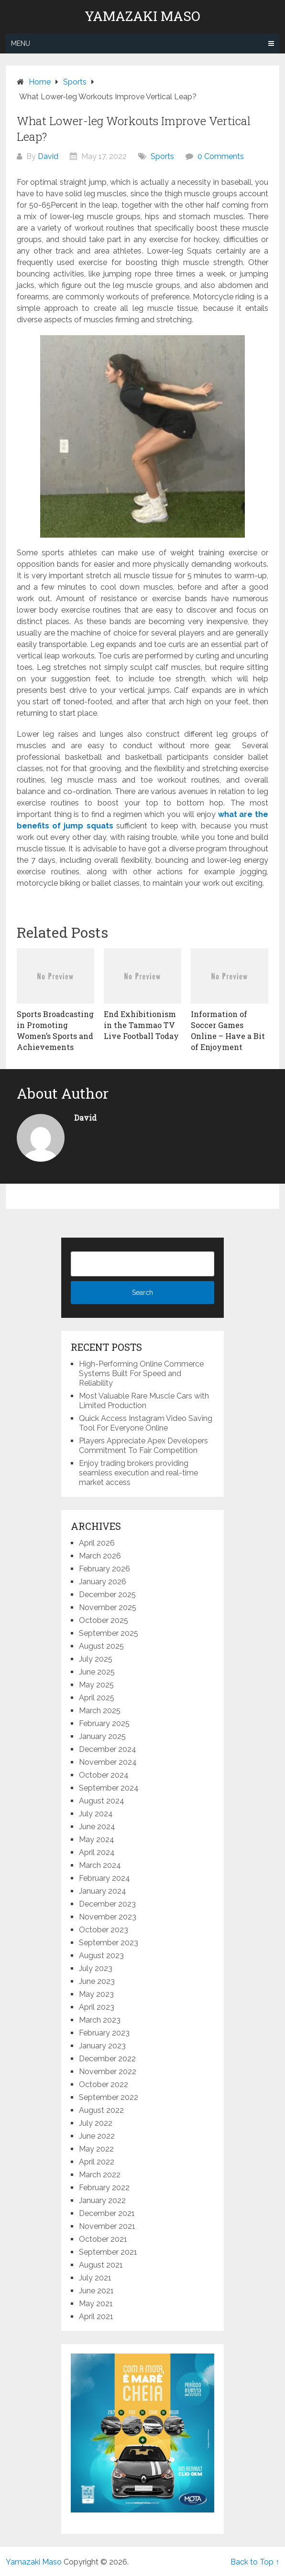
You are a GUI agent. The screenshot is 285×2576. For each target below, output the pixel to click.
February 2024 (104, 1878)
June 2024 (97, 1826)
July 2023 (95, 1968)
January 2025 (102, 1736)
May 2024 (96, 1839)
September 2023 (108, 1942)
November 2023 (107, 1916)
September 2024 (109, 1787)
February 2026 (104, 1568)
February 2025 (104, 1723)
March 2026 (100, 1555)
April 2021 (96, 2316)
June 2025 (97, 1671)
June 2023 (97, 1981)
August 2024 (101, 1800)
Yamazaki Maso (142, 16)
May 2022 (96, 2148)
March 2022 (100, 2174)
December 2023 (107, 1903)
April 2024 (97, 1852)
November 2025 (107, 1607)
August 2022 (101, 2110)
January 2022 (102, 2200)
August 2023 (101, 1955)
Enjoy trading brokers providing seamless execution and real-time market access (138, 1473)
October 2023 (103, 1929)
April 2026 (97, 1543)
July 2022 (95, 2123)
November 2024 (108, 1762)
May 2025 (96, 1684)
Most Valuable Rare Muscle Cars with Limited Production (144, 1400)
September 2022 (108, 2097)
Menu (20, 43)
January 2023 (102, 2045)
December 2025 (107, 1594)
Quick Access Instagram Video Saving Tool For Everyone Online (145, 1423)
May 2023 (96, 1994)
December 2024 (107, 1749)
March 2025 (100, 1710)
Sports (162, 156)
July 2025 (95, 1659)
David (48, 156)
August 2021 (101, 2264)
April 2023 (96, 2007)
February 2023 (104, 2032)
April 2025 (96, 1697)
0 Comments (220, 156)
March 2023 (100, 2020)
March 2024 (100, 1865)
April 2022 (96, 2161)
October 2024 (104, 1775)
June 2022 (97, 2136)
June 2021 (96, 2290)
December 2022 (107, 2058)
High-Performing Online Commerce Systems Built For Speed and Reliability (141, 1373)
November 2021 (107, 2226)
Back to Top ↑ (254, 2561)
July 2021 (95, 2277)
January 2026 (102, 1581)
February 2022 (104, 2187)
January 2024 (102, 1891)
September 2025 (108, 1633)
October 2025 (103, 1620)
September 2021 (108, 2252)
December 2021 (107, 2213)
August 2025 (101, 1646)
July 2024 (96, 1813)
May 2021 (96, 2303)
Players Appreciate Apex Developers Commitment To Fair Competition (143, 1445)
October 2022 (103, 2084)
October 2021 (103, 2239)
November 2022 (107, 2071)
